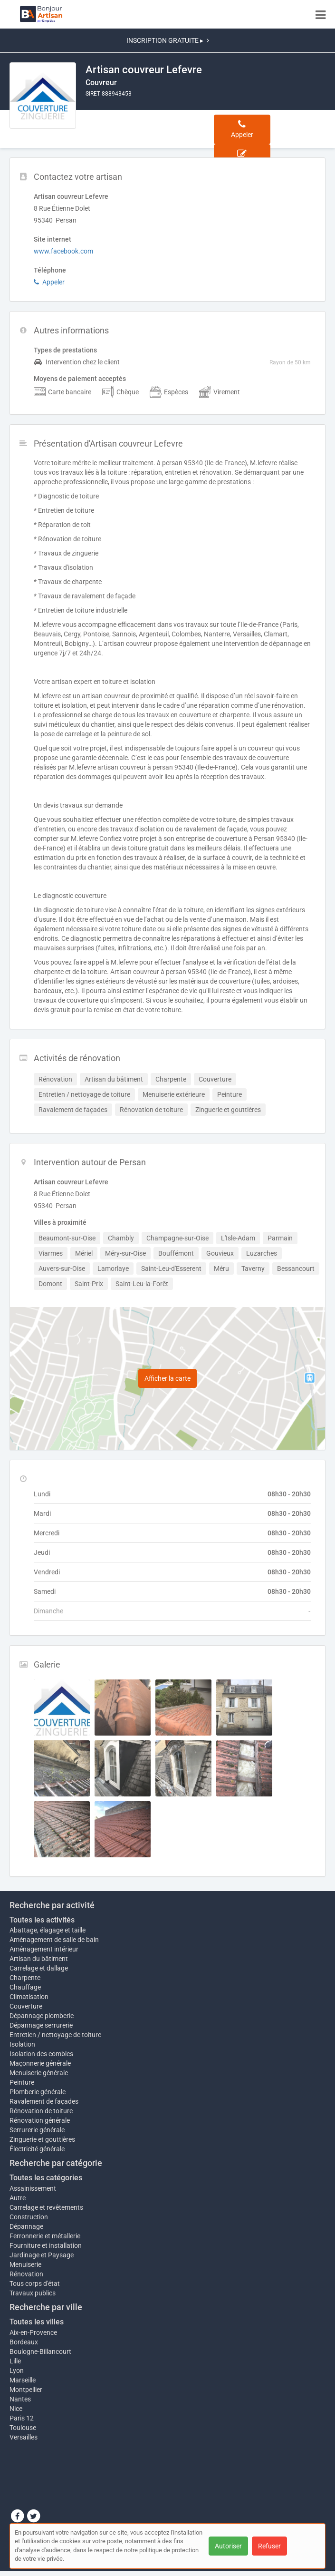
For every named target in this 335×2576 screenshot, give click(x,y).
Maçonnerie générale (40, 2063)
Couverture (26, 2006)
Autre (18, 2198)
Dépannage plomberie (42, 2016)
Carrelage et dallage (39, 1968)
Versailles (24, 2437)
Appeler (49, 282)
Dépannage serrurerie (41, 2025)
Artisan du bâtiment (39, 1958)
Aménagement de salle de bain (54, 1939)
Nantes (20, 2399)
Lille (15, 2361)
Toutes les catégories (46, 2177)
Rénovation (26, 2274)
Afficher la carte (167, 1378)
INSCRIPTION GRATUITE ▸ (167, 40)
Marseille (23, 2380)
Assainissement (33, 2188)
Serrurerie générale (37, 2130)
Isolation (22, 2044)
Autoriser (228, 2546)
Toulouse (23, 2427)
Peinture (22, 2082)
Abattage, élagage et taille (48, 1930)
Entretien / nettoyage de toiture (55, 2035)
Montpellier (26, 2389)
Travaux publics (33, 2293)
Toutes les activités (42, 1919)
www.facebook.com (63, 251)
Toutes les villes (37, 2321)
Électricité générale (37, 2149)
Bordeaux (24, 2342)
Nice (16, 2408)
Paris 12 (22, 2418)
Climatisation (29, 1996)
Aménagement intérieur (44, 1949)
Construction (29, 2217)
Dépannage (26, 2226)
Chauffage (25, 1987)
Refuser (269, 2546)
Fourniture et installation (46, 2245)
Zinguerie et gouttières (42, 2139)
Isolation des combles (41, 2054)
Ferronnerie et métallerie (45, 2236)
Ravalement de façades (44, 2101)
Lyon (17, 2370)
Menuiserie (25, 2264)
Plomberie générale (38, 2092)
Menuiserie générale (39, 2073)
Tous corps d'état (35, 2283)
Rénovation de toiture (41, 2111)
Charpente (25, 1977)
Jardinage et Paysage (42, 2255)
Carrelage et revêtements (46, 2207)
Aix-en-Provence (33, 2332)
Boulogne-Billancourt (40, 2351)
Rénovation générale (40, 2120)
